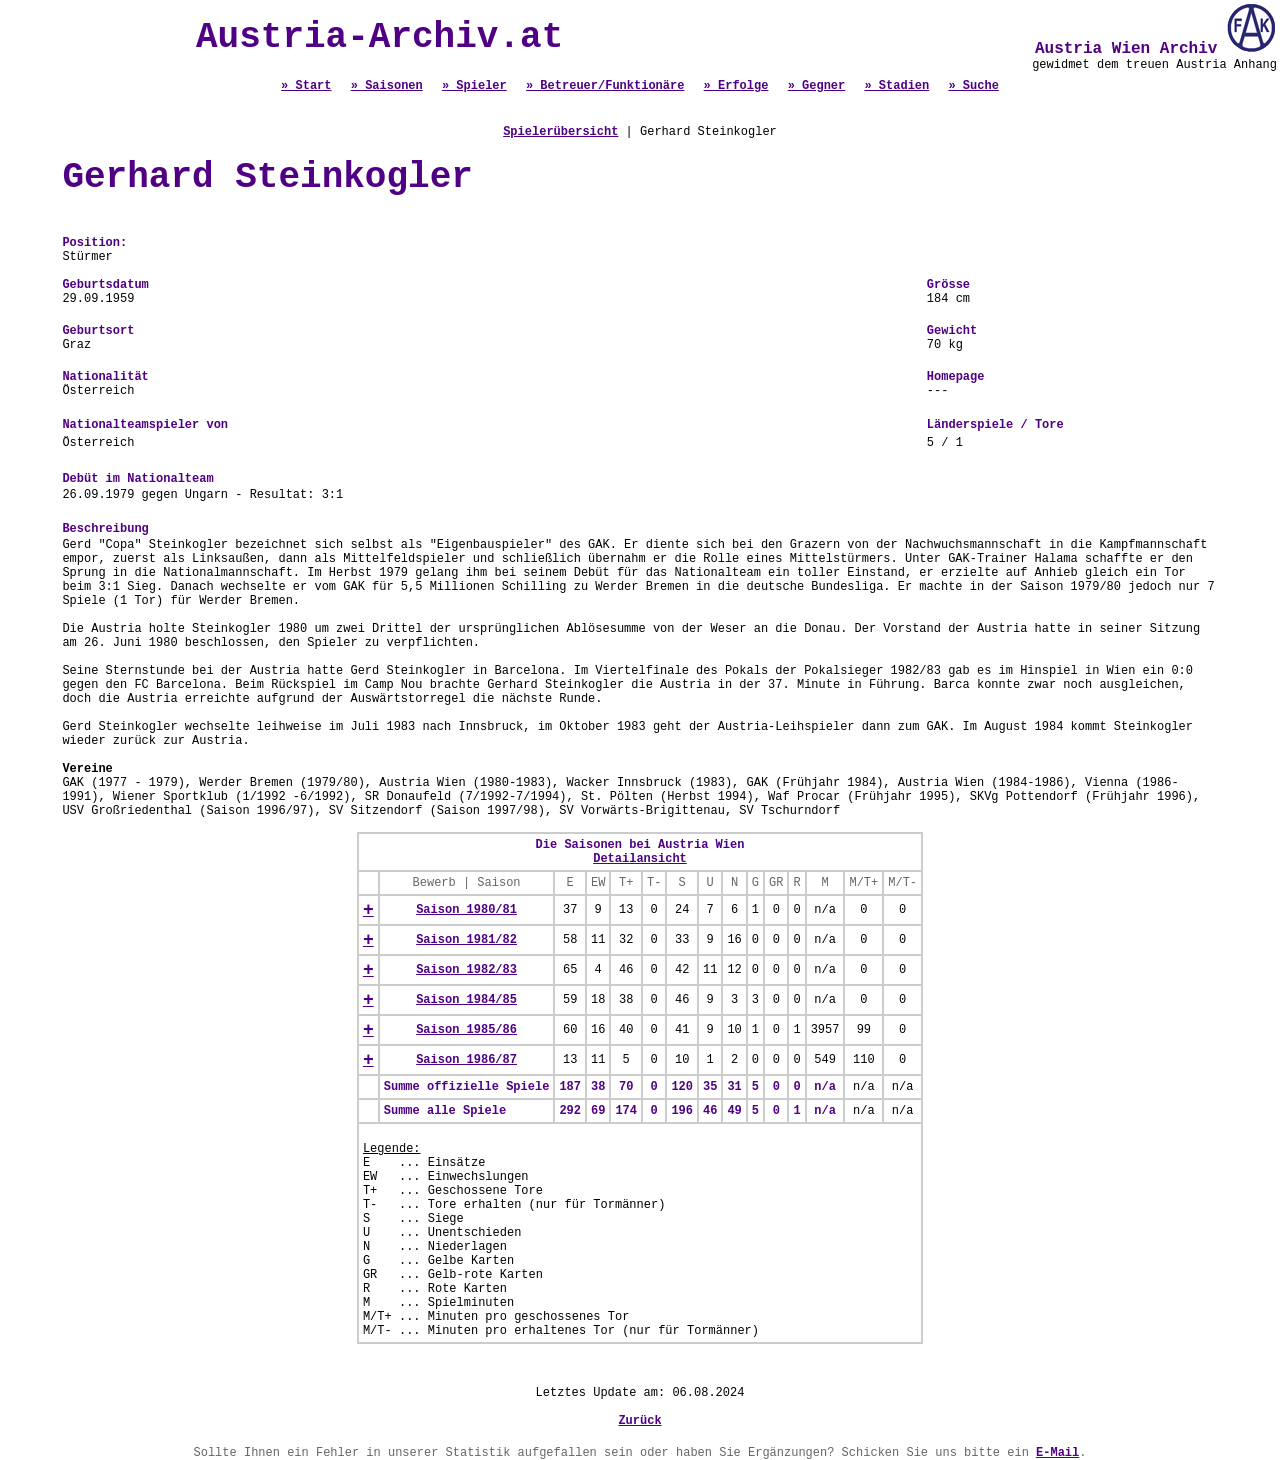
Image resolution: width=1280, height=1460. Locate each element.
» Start (306, 86)
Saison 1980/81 (466, 910)
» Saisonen (387, 86)
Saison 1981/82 (466, 940)
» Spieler (474, 86)
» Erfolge (736, 86)
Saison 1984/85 (466, 1000)
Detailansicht (640, 859)
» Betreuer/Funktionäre (605, 86)
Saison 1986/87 (466, 1060)
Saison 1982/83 (466, 970)
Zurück (639, 1421)
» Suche (973, 86)
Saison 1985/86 (466, 1030)
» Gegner (817, 86)
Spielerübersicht (560, 132)
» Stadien (896, 86)
